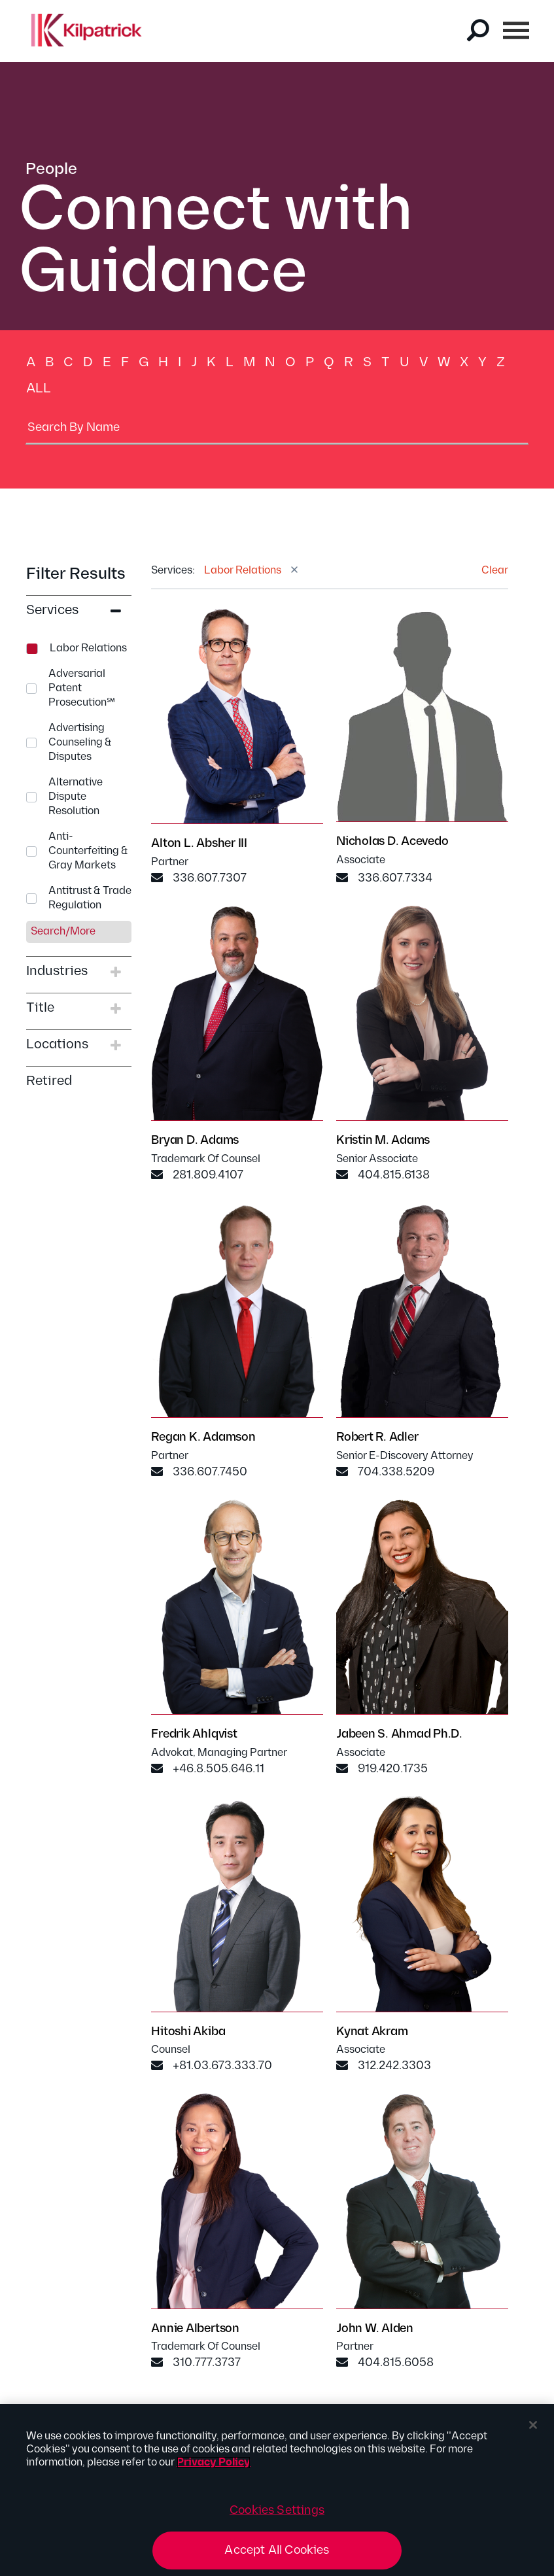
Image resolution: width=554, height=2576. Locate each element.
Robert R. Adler (377, 1440)
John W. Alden (374, 2330)
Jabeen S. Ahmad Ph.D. (399, 1736)
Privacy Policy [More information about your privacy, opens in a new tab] (214, 2468)
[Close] (533, 2430)
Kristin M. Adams (383, 1142)
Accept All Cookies (276, 2557)
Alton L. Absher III (199, 845)
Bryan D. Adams (195, 1142)
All (38, 388)
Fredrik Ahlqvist (194, 1736)
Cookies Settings (277, 2516)
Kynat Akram (371, 2033)
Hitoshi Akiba (188, 2033)
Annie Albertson (195, 2330)
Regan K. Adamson (203, 1440)
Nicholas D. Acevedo (392, 843)
